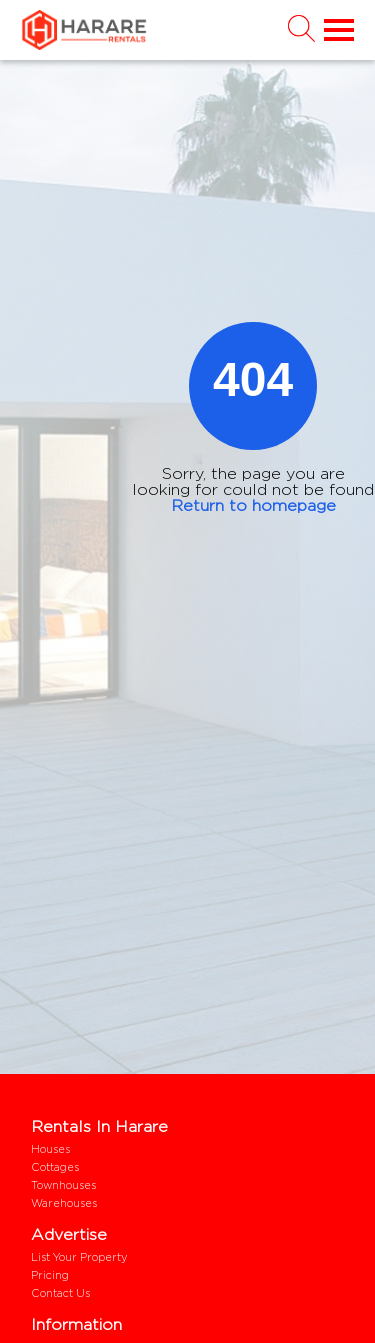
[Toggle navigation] (335, 30)
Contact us (60, 1293)
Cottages (55, 1167)
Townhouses (63, 1185)
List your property (79, 1257)
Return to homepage (253, 505)
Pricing (50, 1275)
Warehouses (64, 1203)
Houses (50, 1149)
